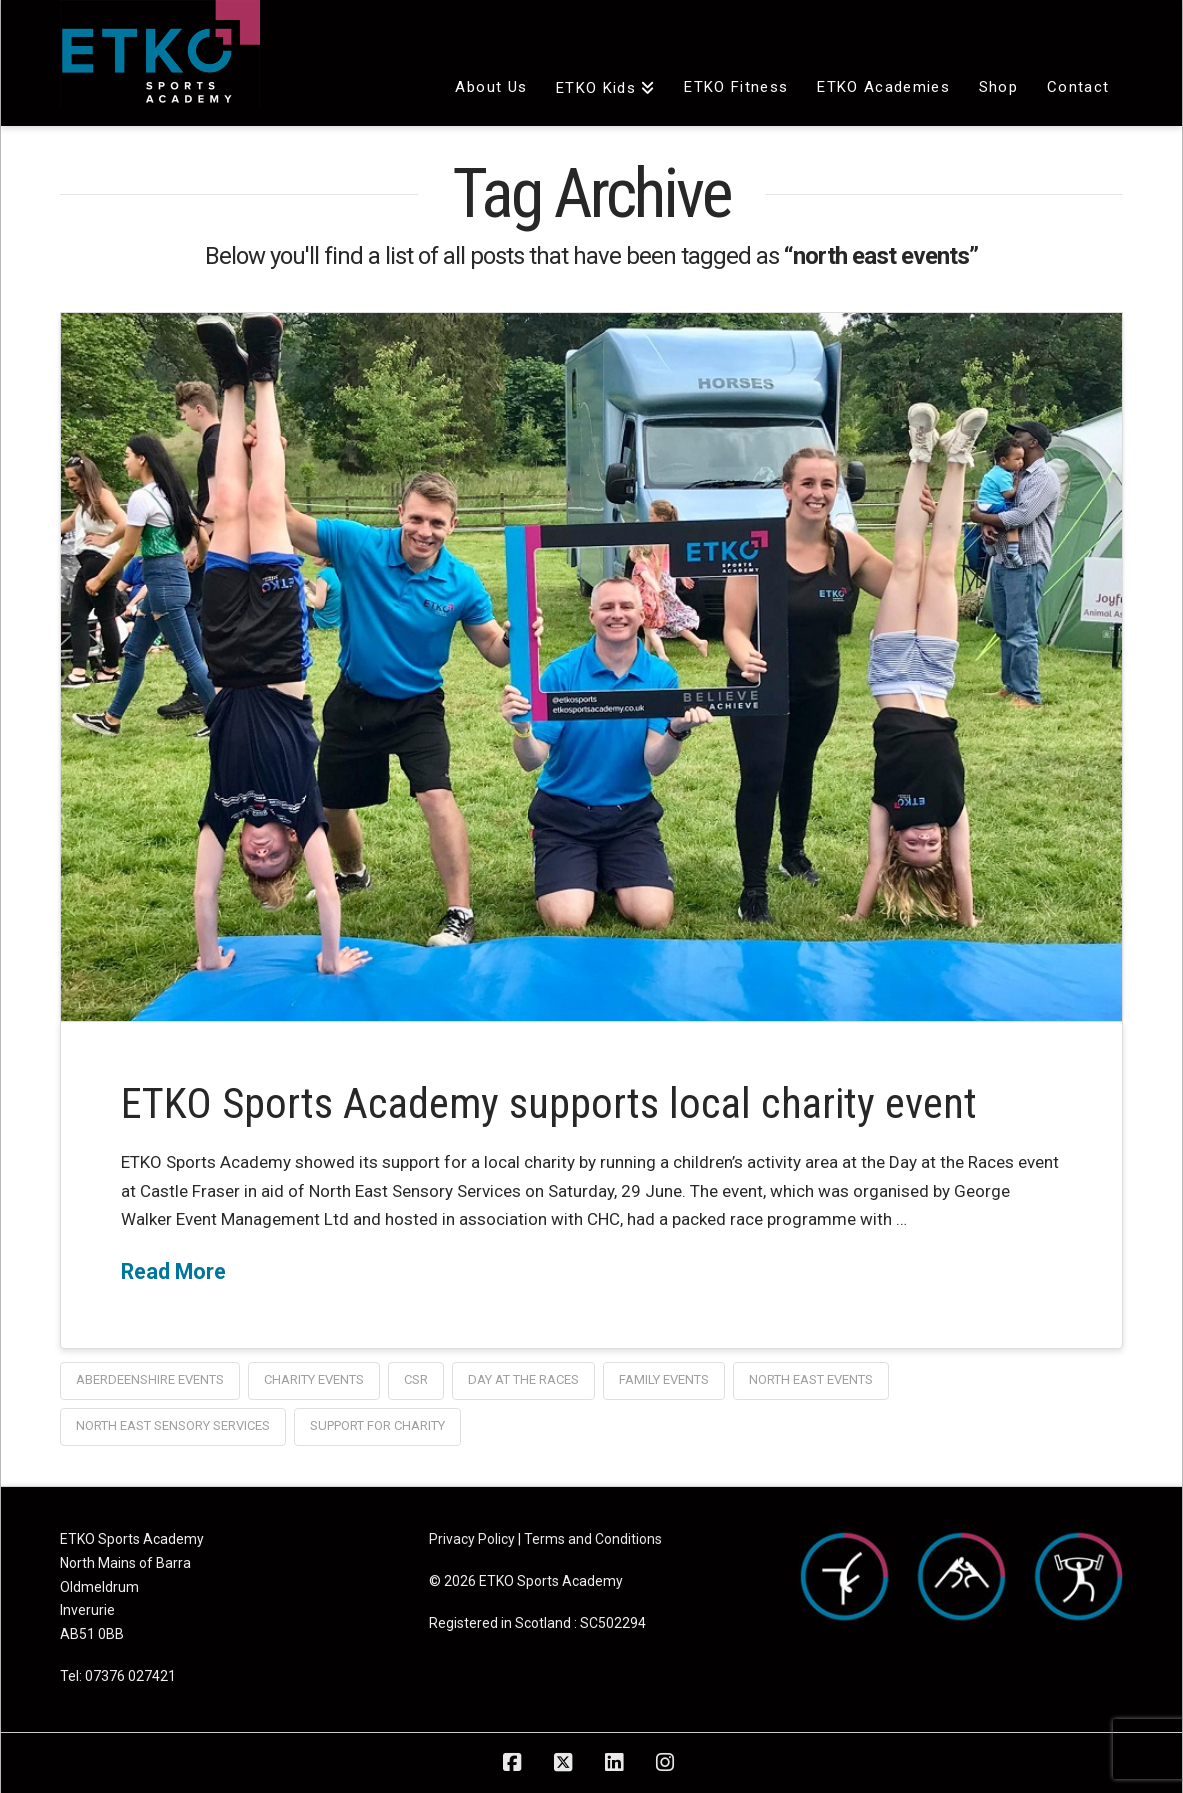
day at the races (523, 1379)
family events (664, 1379)
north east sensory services (173, 1425)
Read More (173, 1271)
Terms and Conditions (593, 1539)
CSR (416, 1379)
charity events (314, 1379)
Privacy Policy (472, 1539)
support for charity (377, 1425)
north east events (811, 1379)
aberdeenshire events (150, 1379)
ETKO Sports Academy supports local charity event (549, 1103)
